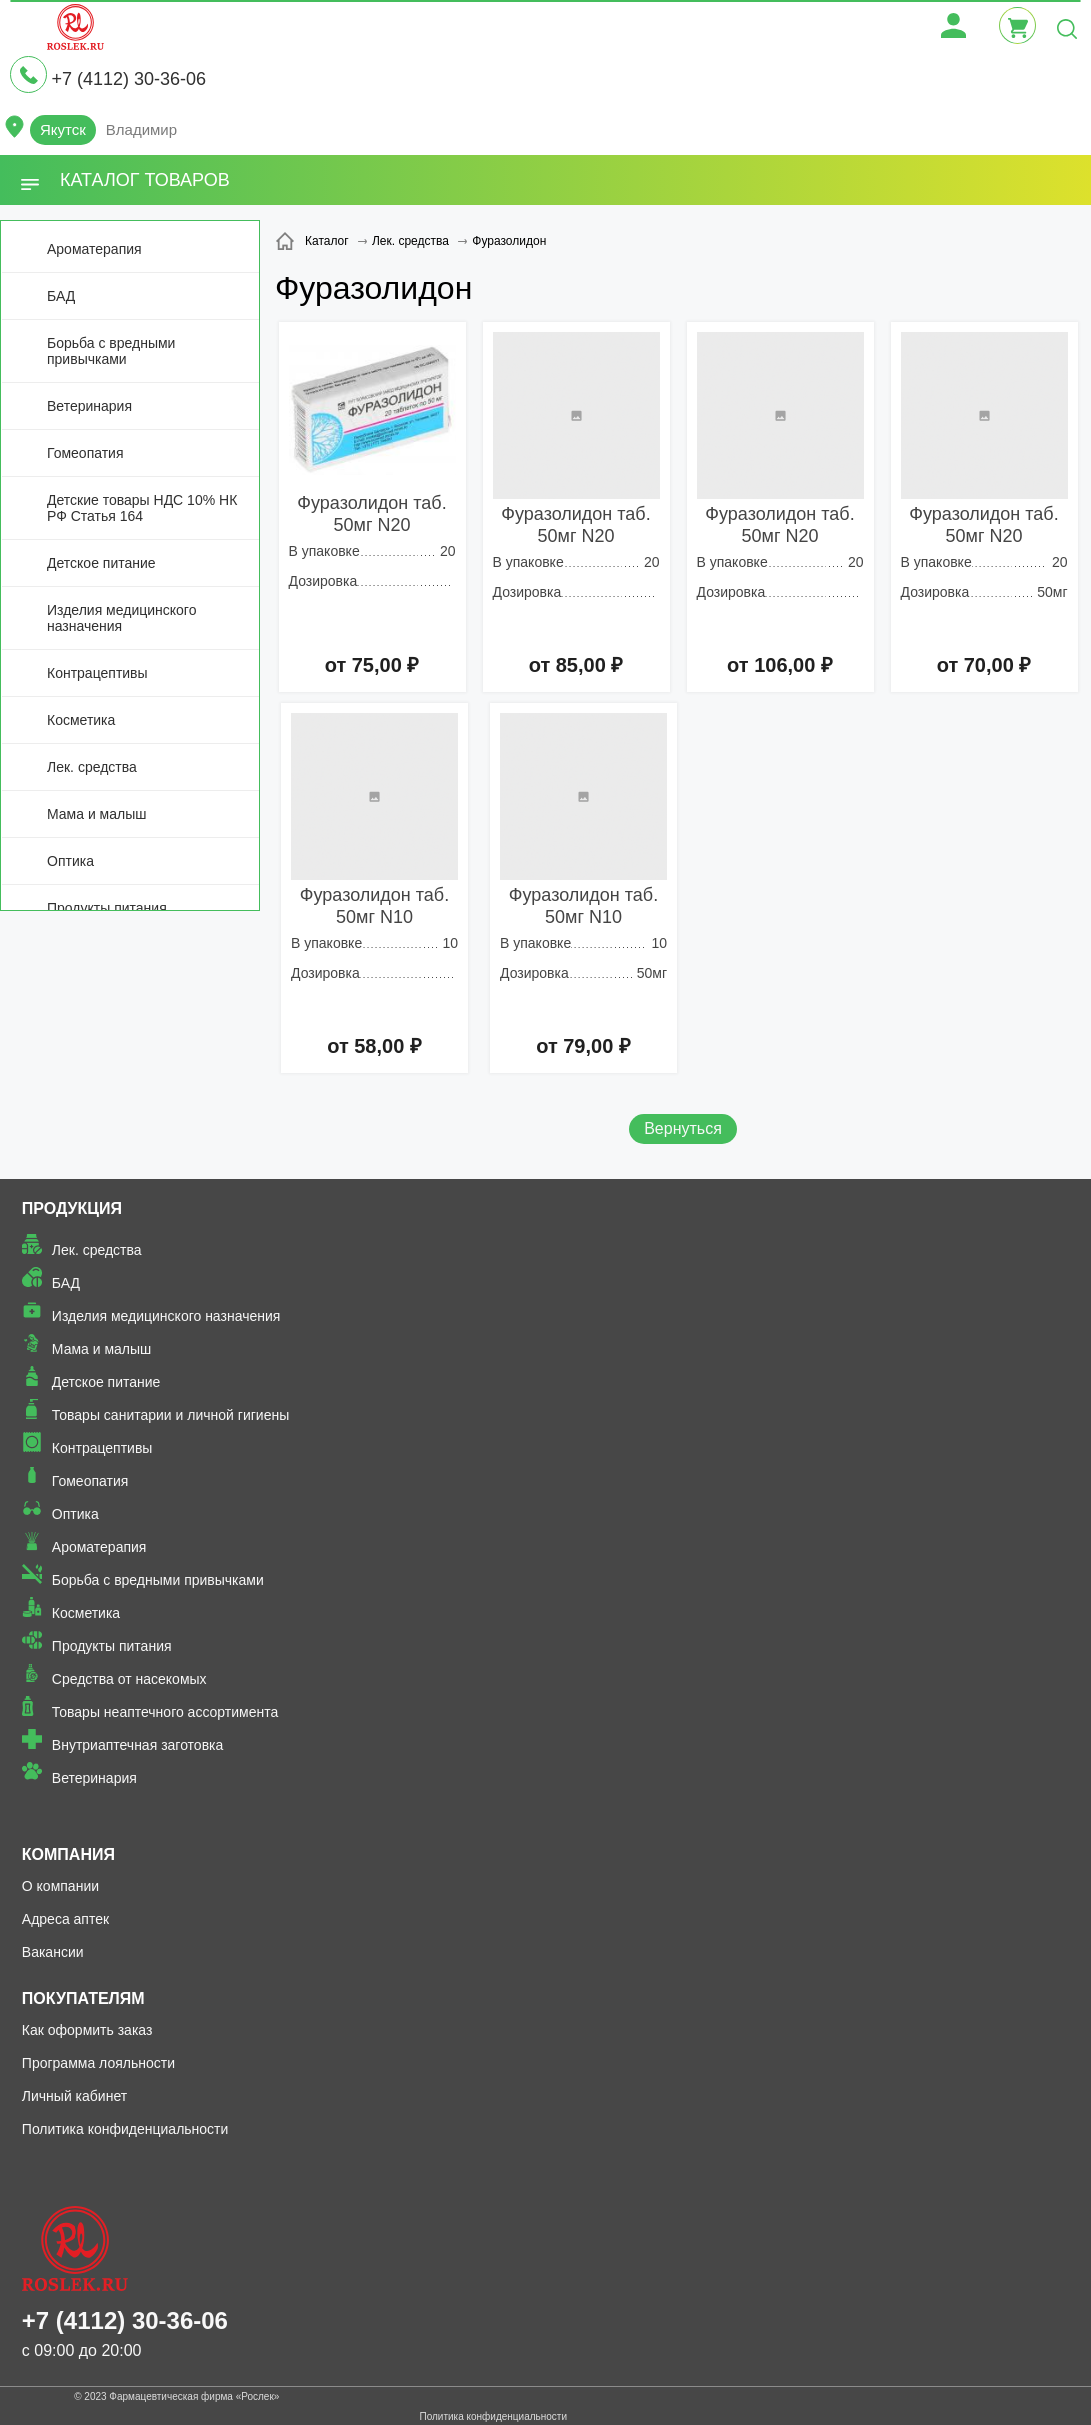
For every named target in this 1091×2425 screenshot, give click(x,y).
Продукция (72, 1208)
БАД (61, 296)
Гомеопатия (85, 453)
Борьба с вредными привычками (111, 351)
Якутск (63, 129)
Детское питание (101, 563)
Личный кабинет (74, 2096)
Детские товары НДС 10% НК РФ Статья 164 (142, 508)
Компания (68, 1854)
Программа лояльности (98, 2063)
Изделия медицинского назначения (121, 618)
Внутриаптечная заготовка (138, 1745)
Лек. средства (92, 767)
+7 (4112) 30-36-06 (128, 79)
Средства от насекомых (129, 1679)
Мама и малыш (97, 814)
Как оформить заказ (87, 2030)
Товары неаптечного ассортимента (165, 1712)
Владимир (141, 129)
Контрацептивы (97, 673)
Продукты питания (107, 908)
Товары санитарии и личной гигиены (170, 1415)
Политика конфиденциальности (125, 2129)
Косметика (81, 720)
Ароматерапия (94, 249)
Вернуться (683, 1128)
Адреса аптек (65, 1919)
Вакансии (53, 1952)
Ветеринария (89, 406)
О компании (60, 1886)
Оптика (70, 861)
